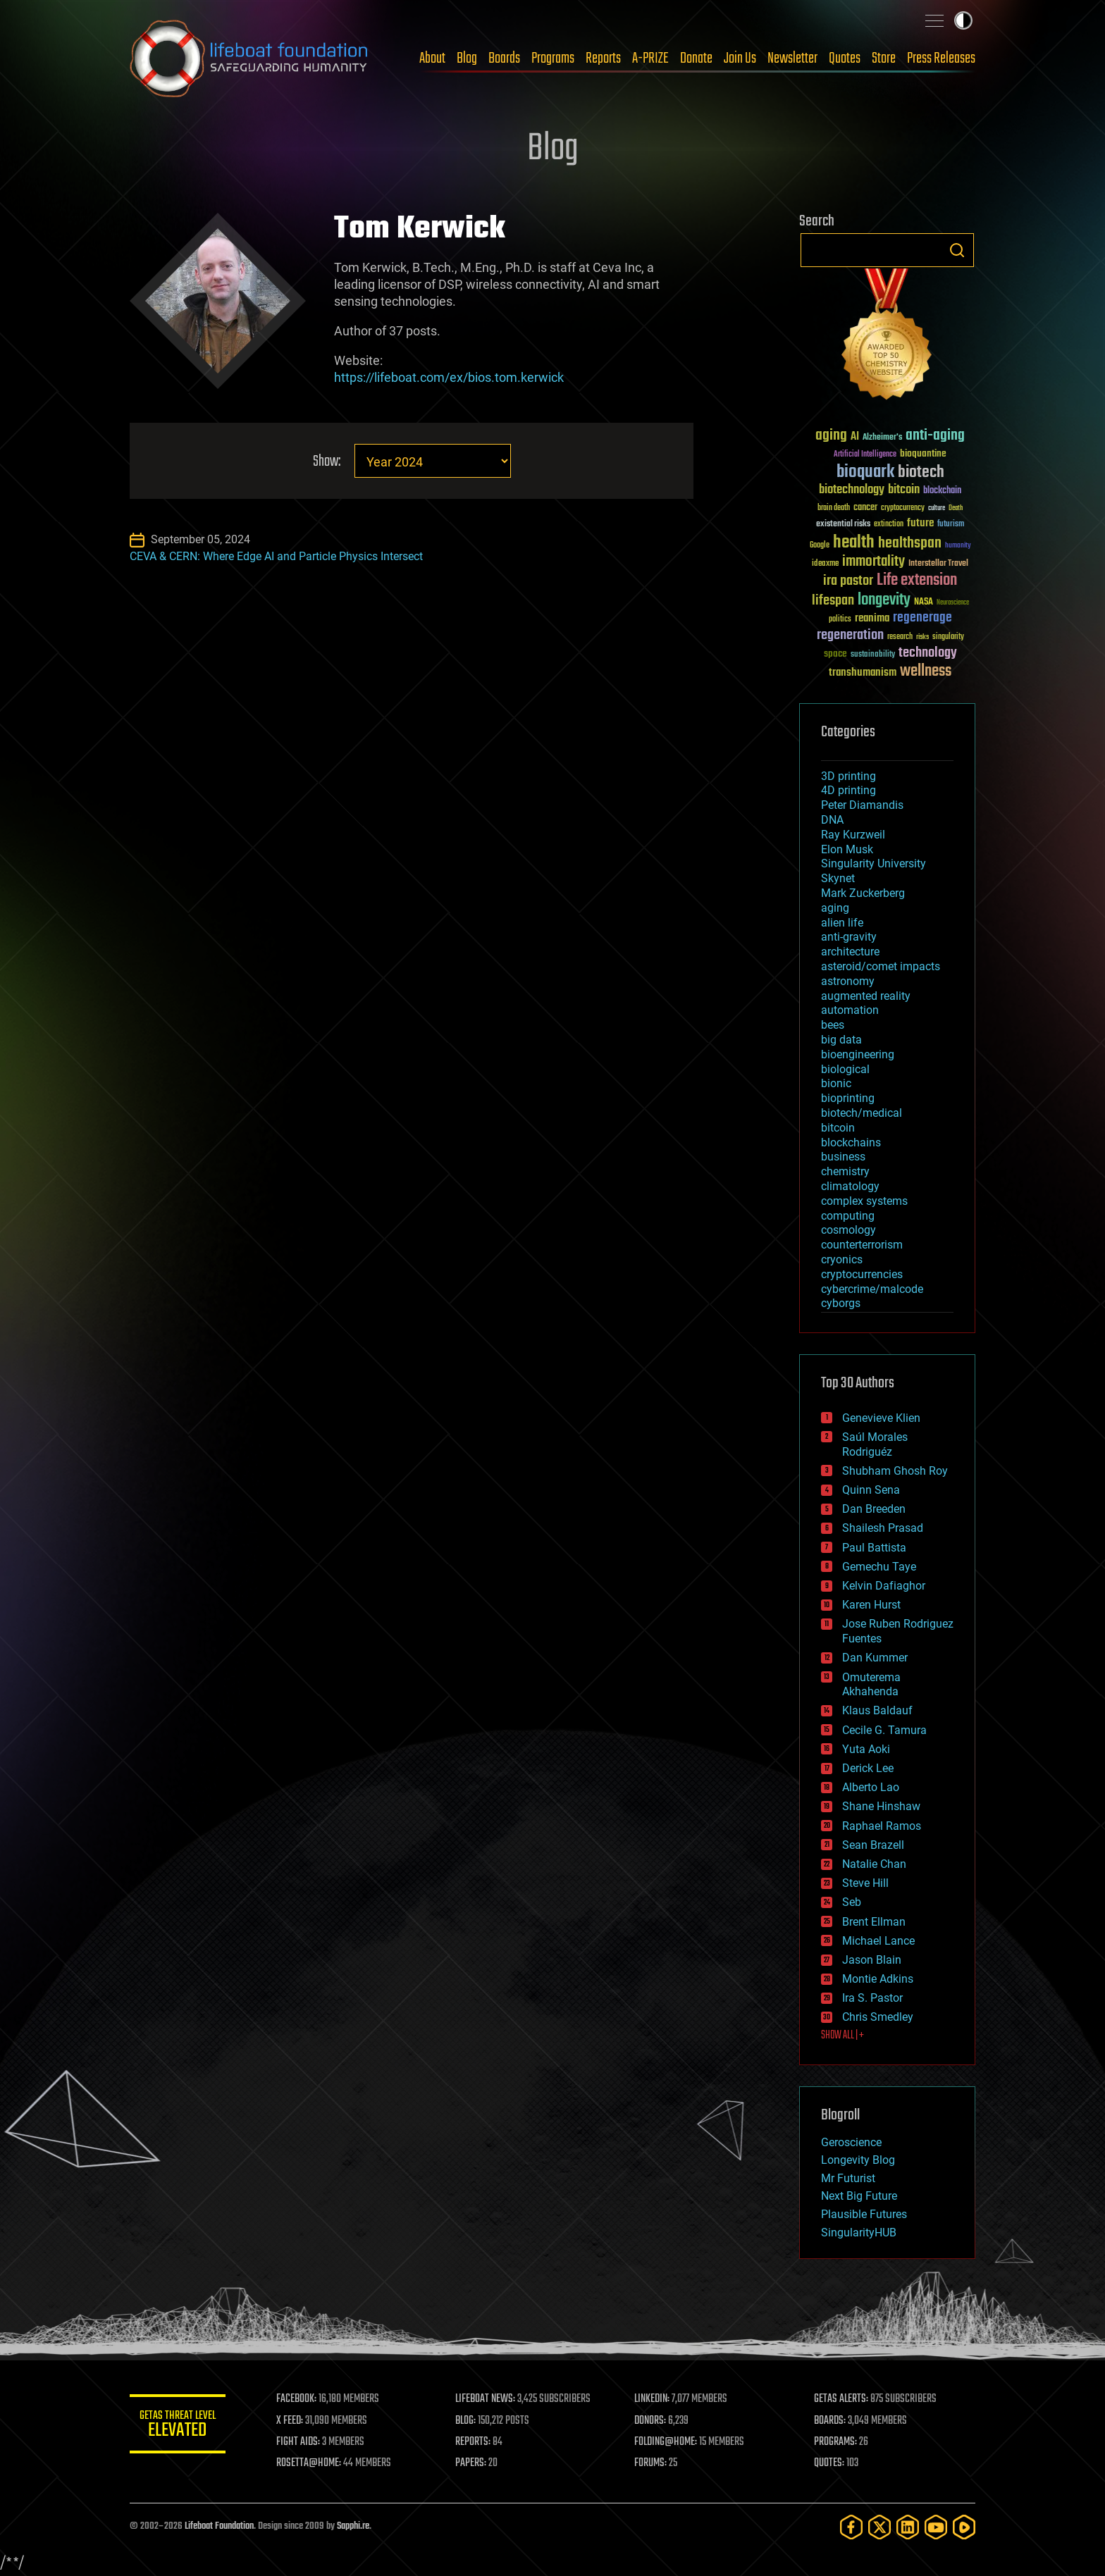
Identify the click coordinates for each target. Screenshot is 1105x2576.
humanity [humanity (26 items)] (958, 546)
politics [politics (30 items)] (840, 619)
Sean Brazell (873, 1845)
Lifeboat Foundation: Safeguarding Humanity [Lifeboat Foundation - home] (249, 58)
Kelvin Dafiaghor (883, 1585)
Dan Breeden (874, 1509)
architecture (850, 951)
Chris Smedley (877, 2017)
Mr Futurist (848, 2178)
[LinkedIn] (907, 2527)
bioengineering (857, 1054)
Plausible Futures (864, 2214)
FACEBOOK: (299, 2399)
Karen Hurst (871, 1604)
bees (832, 1025)
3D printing (848, 776)
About (432, 58)
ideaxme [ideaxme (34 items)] (825, 564)
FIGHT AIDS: (301, 2442)
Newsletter (792, 58)
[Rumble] (964, 2527)
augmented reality (865, 996)
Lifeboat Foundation (219, 2526)
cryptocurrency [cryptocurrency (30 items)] (903, 508)
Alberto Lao (870, 1787)
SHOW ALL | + (842, 2035)
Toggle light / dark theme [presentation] (963, 20)
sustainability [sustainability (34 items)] (873, 655)
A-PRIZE (650, 58)
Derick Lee (868, 1768)
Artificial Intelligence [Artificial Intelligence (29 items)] (865, 454)
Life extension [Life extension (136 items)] (917, 580)
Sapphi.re (353, 2526)
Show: (326, 462)
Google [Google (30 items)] (819, 545)
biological (845, 1069)
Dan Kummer (875, 1657)
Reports (603, 58)
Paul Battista (874, 1547)
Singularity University (873, 863)
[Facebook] (851, 2527)
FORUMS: (652, 2463)
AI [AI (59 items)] (855, 437)
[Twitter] (879, 2527)
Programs (552, 58)
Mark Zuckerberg (863, 893)
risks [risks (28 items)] (922, 637)
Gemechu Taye (879, 1566)
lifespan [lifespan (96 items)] (833, 601)
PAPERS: (472, 2463)
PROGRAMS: (836, 2442)
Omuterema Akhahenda (871, 1685)
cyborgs (840, 1303)
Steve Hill (865, 1883)
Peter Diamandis (862, 805)
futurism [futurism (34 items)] (950, 525)
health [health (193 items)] (854, 543)
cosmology (848, 1230)
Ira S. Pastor (872, 1998)
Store (884, 58)
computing (848, 1215)
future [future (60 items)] (920, 523)
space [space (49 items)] (835, 654)
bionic (836, 1083)
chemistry (845, 1171)
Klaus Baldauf (877, 1710)
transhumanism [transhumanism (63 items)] (862, 672)
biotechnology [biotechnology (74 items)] (851, 490)
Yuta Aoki (866, 1749)
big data (841, 1039)
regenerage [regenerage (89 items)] (922, 618)
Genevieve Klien (881, 1418)
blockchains (851, 1142)
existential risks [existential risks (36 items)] (843, 524)
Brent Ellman (874, 1921)
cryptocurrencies (862, 1274)
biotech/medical (861, 1113)
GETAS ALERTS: (842, 2399)
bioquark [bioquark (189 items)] (865, 472)
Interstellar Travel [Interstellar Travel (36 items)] (938, 564)
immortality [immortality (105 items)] (873, 561)
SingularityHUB (858, 2232)
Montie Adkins (877, 1979)
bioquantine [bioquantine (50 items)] (923, 453)
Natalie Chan (874, 1864)
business (843, 1156)
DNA (832, 819)
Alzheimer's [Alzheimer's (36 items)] (882, 438)
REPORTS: (475, 2442)
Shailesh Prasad (882, 1528)
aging (835, 908)
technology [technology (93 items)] (928, 653)
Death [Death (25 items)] (956, 508)
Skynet (838, 878)
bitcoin (838, 1127)
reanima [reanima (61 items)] (872, 618)
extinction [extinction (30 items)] (888, 524)
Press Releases (941, 58)
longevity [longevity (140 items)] (884, 600)
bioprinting (848, 1098)
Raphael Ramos (881, 1826)
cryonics (842, 1259)
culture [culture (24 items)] (936, 508)
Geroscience (851, 2142)
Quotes (844, 58)
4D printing (848, 790)
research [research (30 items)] (900, 637)
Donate (696, 58)
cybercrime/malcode (872, 1289)
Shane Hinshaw (881, 1806)
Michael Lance (878, 1941)
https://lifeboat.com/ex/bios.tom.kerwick (449, 377)
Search (957, 250)
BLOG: (467, 2421)
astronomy (848, 981)
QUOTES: (830, 2463)
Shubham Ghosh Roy (895, 1471)
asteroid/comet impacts (880, 966)
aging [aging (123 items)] (831, 436)
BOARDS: (830, 2421)
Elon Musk (847, 849)
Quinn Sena (871, 1490)
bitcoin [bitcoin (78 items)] (904, 490)
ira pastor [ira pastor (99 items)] (848, 581)
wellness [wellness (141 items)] (925, 671)
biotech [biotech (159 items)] (921, 472)
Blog (467, 58)
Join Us (740, 58)
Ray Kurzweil (853, 834)
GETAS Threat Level (179, 2426)
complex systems (864, 1201)
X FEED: (292, 2421)
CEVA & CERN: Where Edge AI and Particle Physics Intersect (276, 556)
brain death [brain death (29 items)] (833, 508)
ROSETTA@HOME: (311, 2463)
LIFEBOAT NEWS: (487, 2399)
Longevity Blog (858, 2160)
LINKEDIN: (654, 2399)
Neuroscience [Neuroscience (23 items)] (953, 603)
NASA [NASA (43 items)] (923, 602)
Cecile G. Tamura (884, 1730)
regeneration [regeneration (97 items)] (850, 635)
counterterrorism (862, 1244)
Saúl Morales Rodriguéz (875, 1444)
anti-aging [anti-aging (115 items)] (935, 436)
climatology (850, 1186)
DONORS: (652, 2421)
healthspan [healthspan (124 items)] (910, 543)
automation (850, 1010)
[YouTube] (936, 2527)
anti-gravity (849, 936)
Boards (504, 58)
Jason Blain (871, 1960)
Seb (851, 1902)
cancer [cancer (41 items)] (865, 508)
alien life (842, 922)
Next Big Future (859, 2196)
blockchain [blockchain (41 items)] (942, 491)
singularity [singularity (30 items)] (948, 637)
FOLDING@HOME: (667, 2442)
